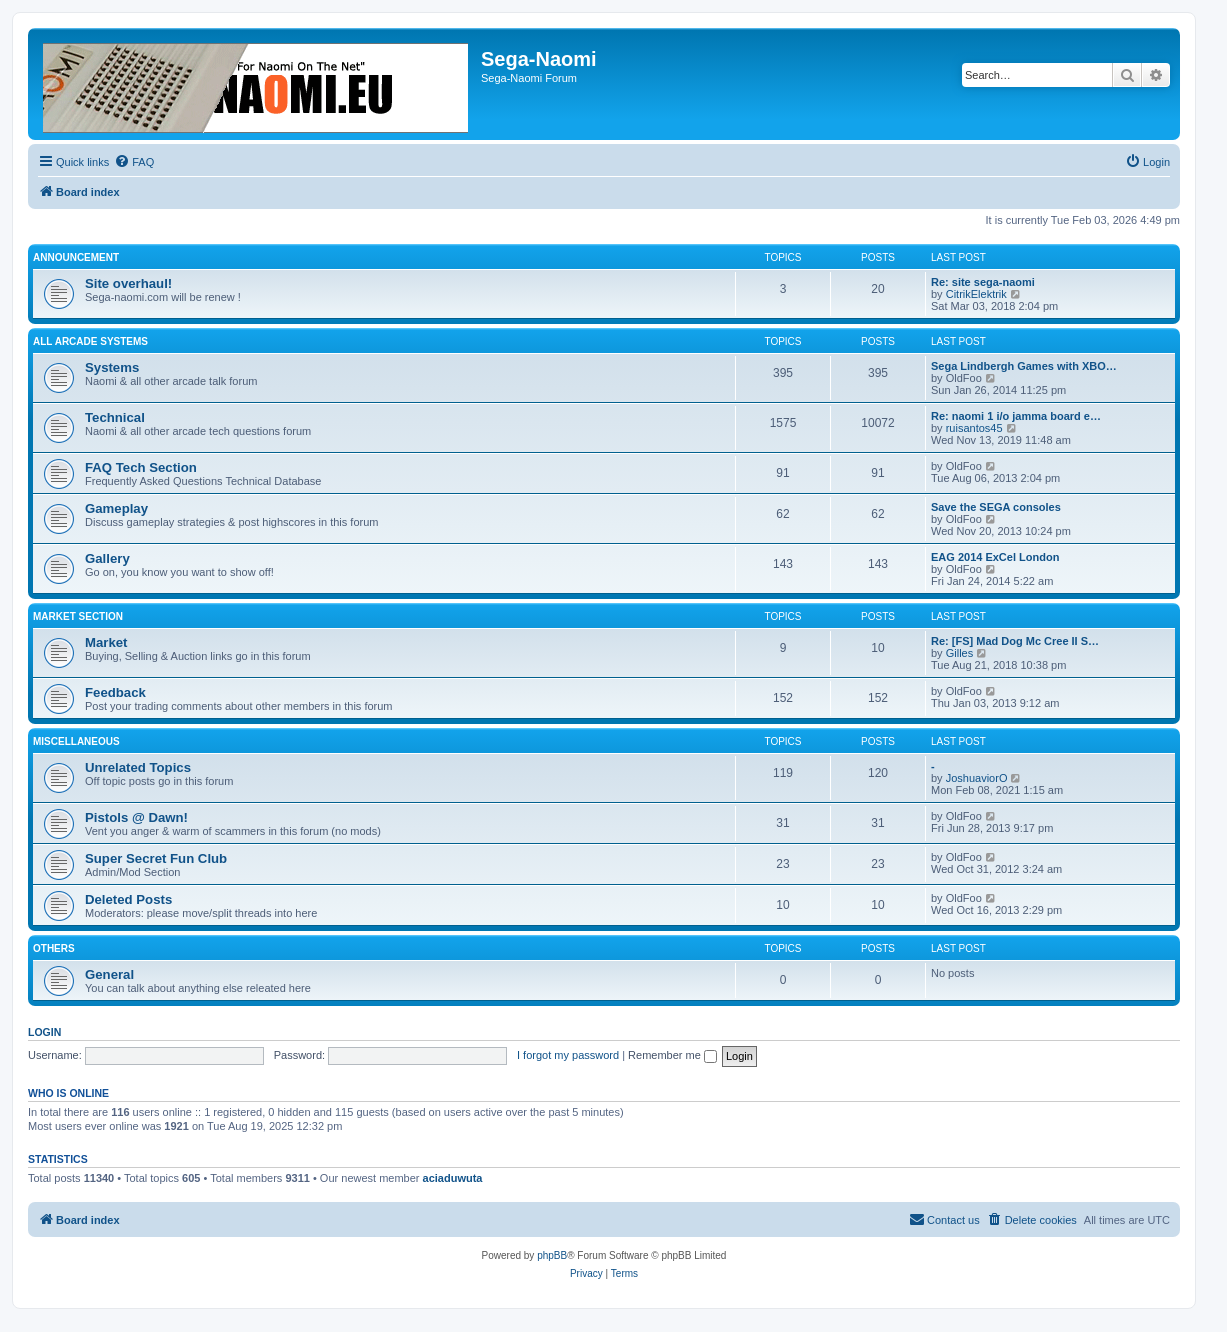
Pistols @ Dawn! (136, 817)
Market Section (78, 616)
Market (106, 642)
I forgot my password (568, 1055)
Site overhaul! (128, 283)
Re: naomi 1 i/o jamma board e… (1016, 416)
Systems (112, 367)
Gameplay (116, 508)
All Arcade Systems (90, 341)
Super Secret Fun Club (156, 858)
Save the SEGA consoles (996, 507)
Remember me (672, 1055)
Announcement (76, 257)
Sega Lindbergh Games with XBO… (1024, 366)
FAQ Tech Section (141, 467)
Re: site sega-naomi (983, 282)
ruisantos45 (974, 428)
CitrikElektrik (976, 294)
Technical (115, 417)
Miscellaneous (76, 741)
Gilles (960, 653)
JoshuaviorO (977, 778)
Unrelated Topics (138, 767)
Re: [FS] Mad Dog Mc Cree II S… (1015, 641)
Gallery (107, 558)
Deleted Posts (128, 899)
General (109, 974)
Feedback (115, 692)
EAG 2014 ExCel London (995, 557)
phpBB (552, 1255)
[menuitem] (134, 162)
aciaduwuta (453, 1178)
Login (44, 1032)
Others (54, 948)
